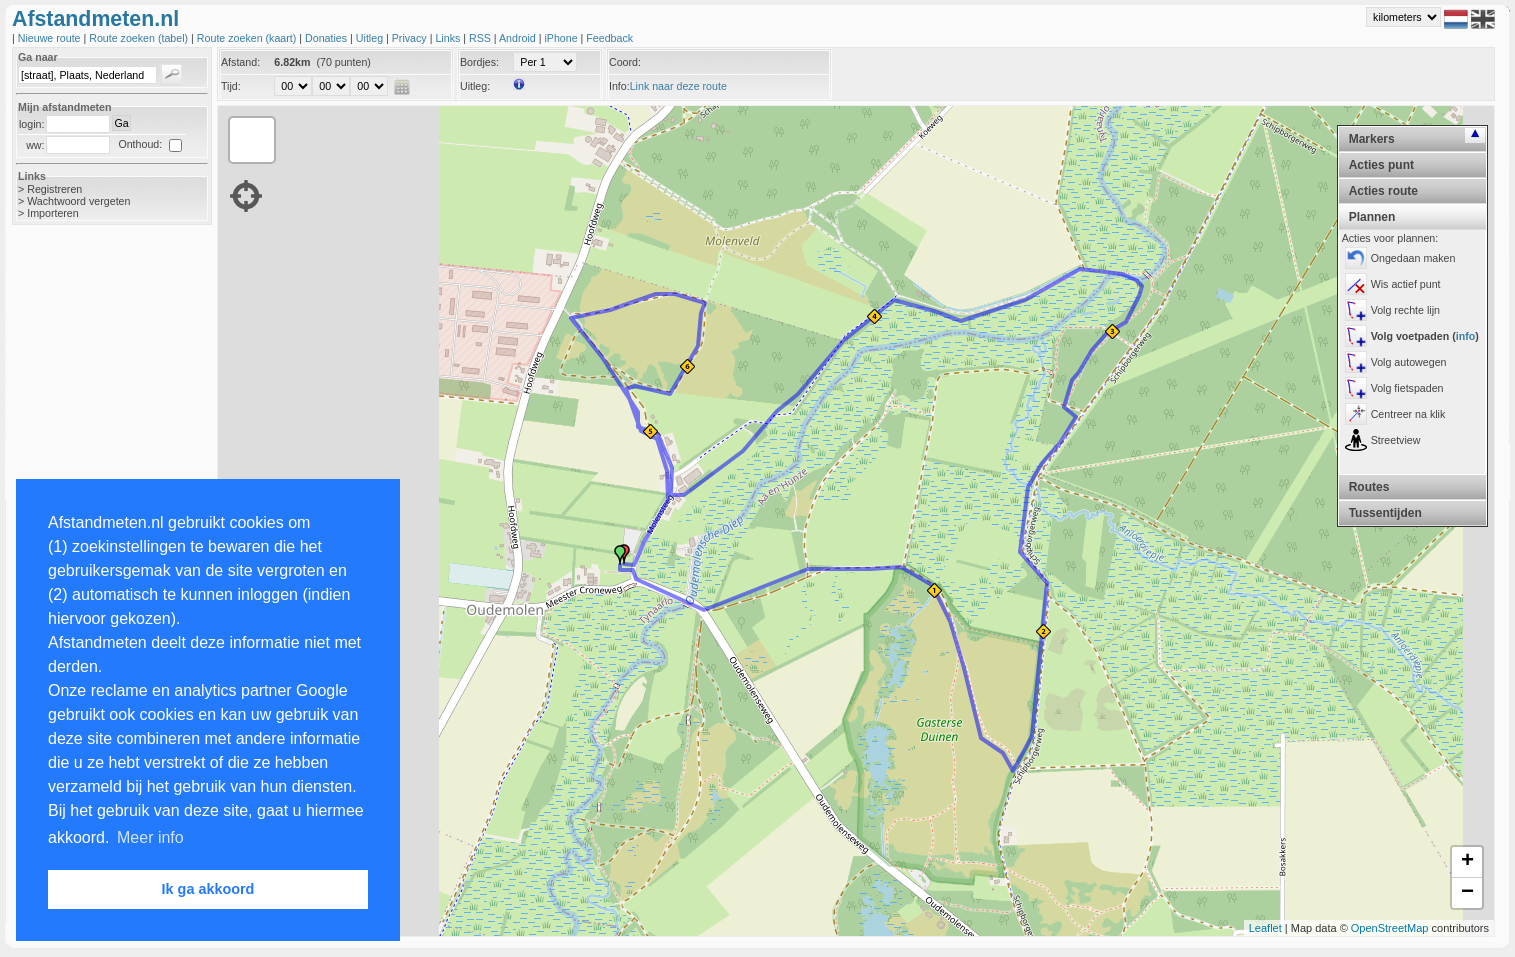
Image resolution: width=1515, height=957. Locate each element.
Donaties (327, 38)
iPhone (562, 38)
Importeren (53, 213)
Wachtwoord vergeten (78, 201)
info (1466, 336)
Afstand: (240, 62)
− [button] (1467, 893)
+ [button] (1467, 862)
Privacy (411, 38)
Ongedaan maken (1413, 258)
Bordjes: (479, 62)
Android (519, 38)
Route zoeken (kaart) (248, 38)
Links (449, 38)
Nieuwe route (51, 38)
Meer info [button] (150, 837)
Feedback (609, 38)
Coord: (625, 62)
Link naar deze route (678, 86)
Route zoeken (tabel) (140, 38)
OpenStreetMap (1390, 928)
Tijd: (231, 86)
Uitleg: (475, 86)
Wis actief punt (1406, 284)
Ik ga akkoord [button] (208, 889)
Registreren (54, 189)
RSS (481, 38)
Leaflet (1265, 928)
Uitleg (371, 38)
